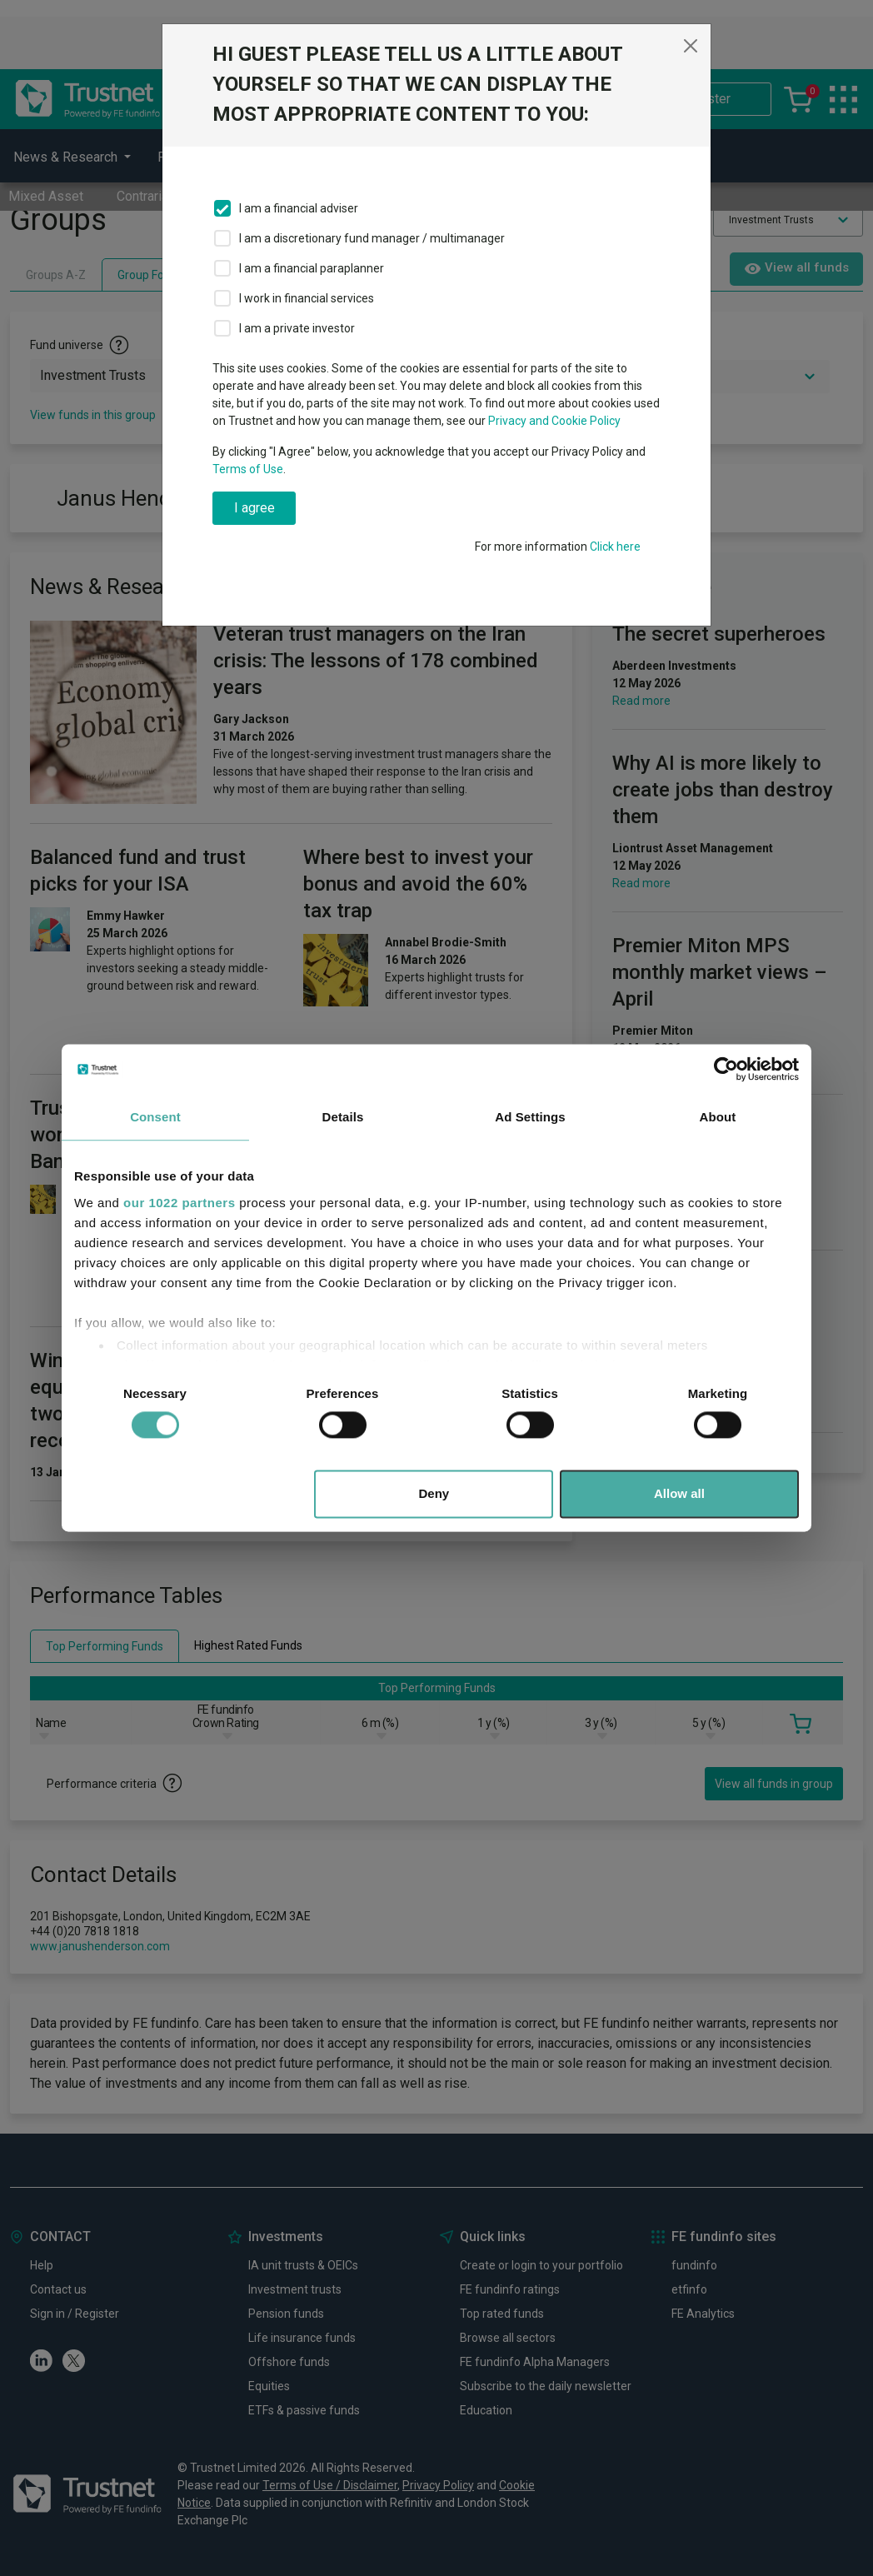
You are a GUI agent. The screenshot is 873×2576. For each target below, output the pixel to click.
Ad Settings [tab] (530, 1117)
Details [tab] (343, 1117)
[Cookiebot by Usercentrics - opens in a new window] (726, 1068)
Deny (434, 1494)
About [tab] (718, 1117)
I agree (254, 508)
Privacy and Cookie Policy (554, 420)
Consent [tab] (155, 1117)
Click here (615, 546)
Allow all (679, 1494)
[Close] (690, 45)
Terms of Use (247, 469)
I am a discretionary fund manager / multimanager (372, 238)
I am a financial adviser (298, 208)
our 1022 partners (179, 1203)
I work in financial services (306, 298)
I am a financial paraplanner (311, 268)
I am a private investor (297, 328)
